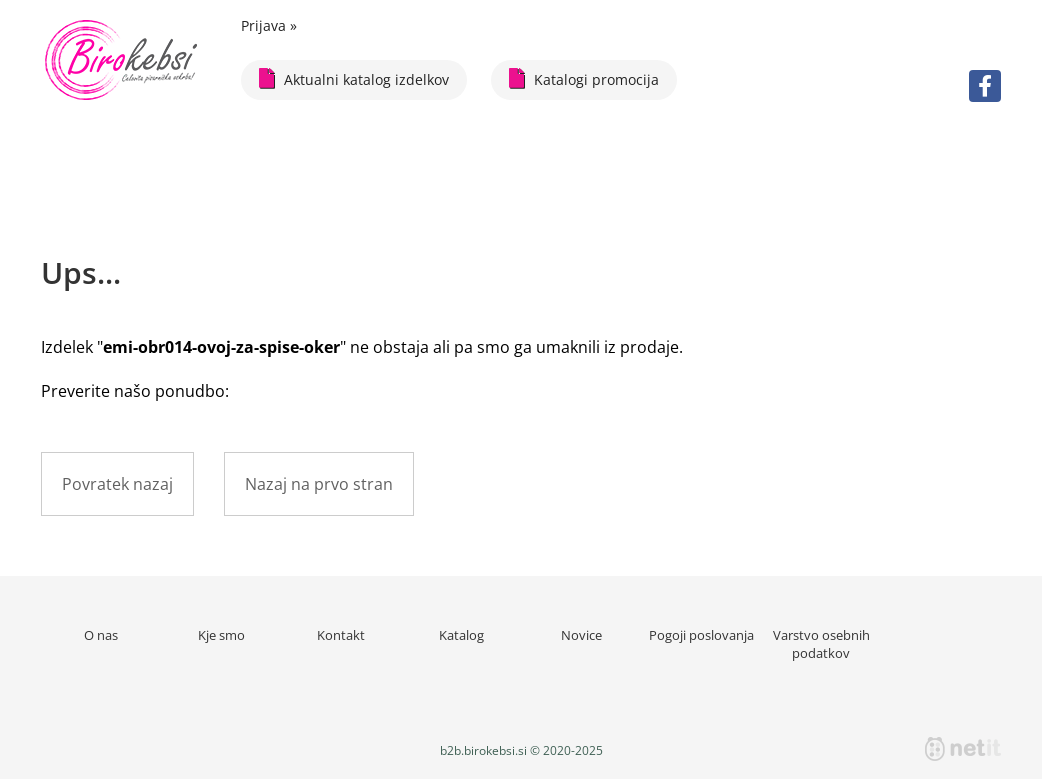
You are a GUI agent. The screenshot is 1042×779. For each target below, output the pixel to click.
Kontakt (341, 635)
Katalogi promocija (584, 78)
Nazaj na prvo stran (319, 484)
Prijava (269, 25)
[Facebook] (985, 86)
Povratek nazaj (117, 484)
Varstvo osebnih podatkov (821, 644)
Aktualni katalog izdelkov (354, 78)
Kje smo (221, 635)
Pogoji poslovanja (701, 635)
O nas (101, 635)
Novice (581, 635)
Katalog (461, 635)
